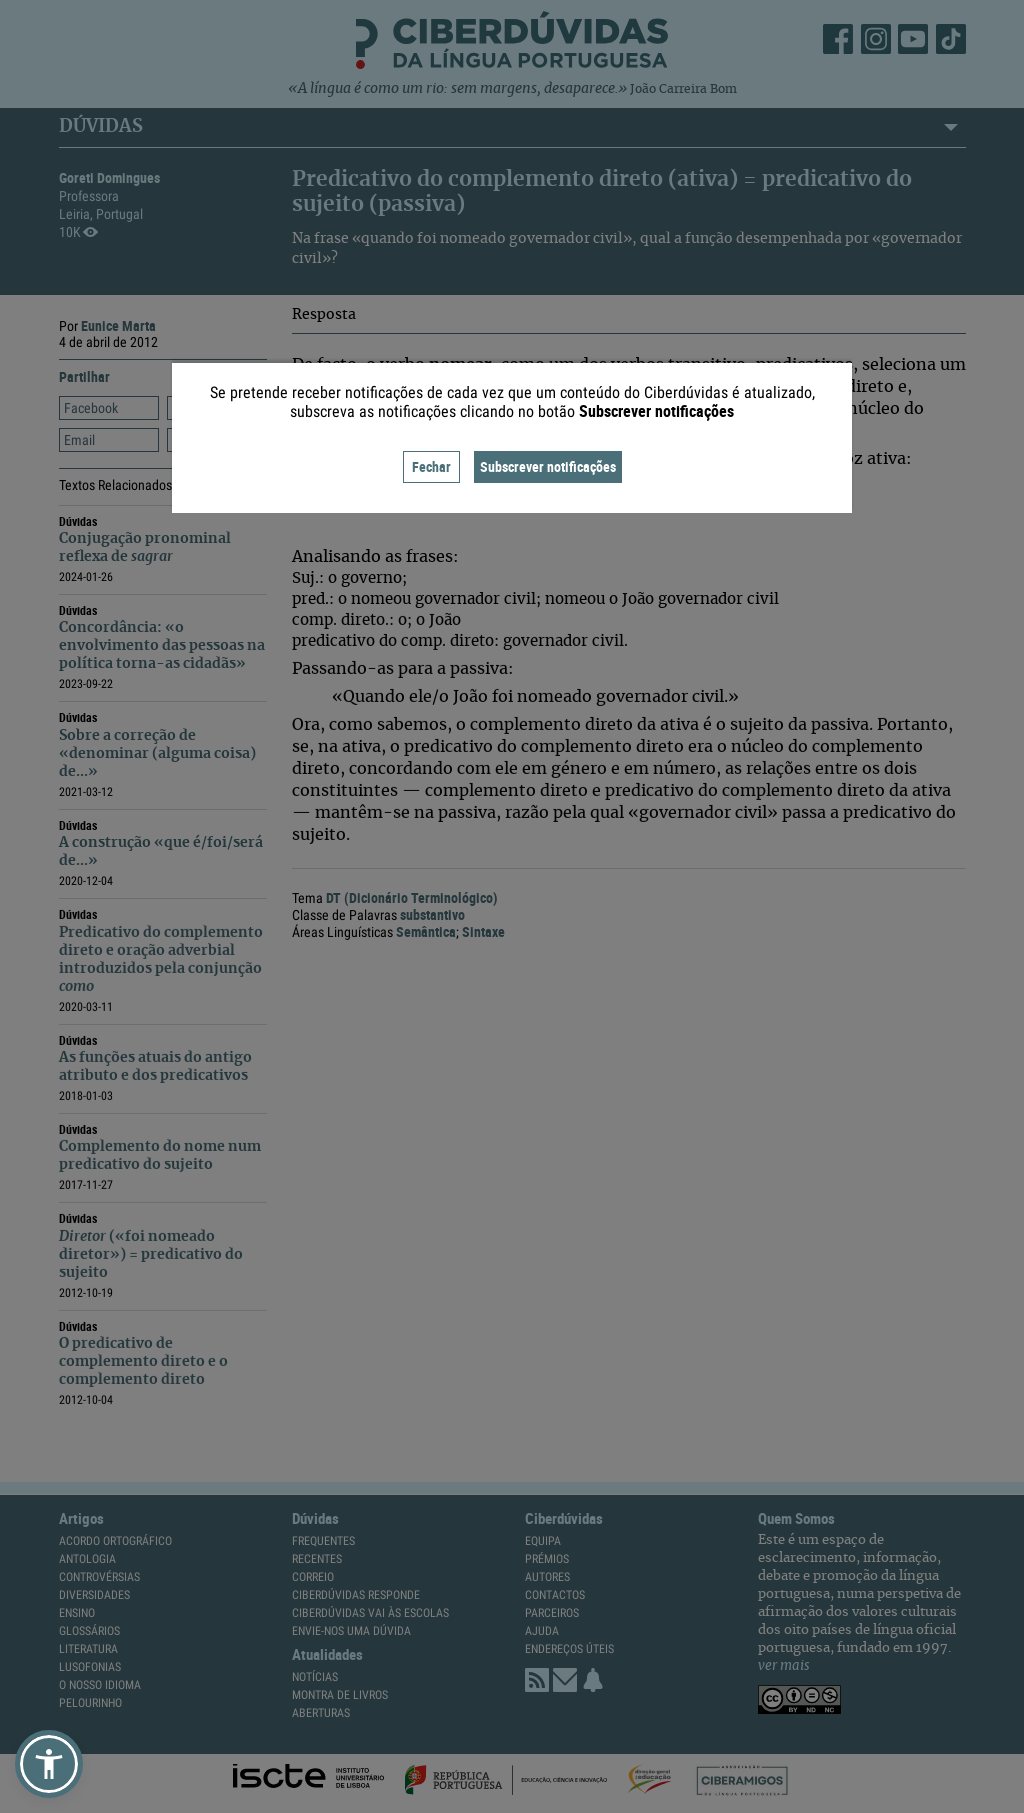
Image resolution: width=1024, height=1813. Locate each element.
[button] (49, 1764)
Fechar (431, 466)
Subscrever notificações (548, 466)
